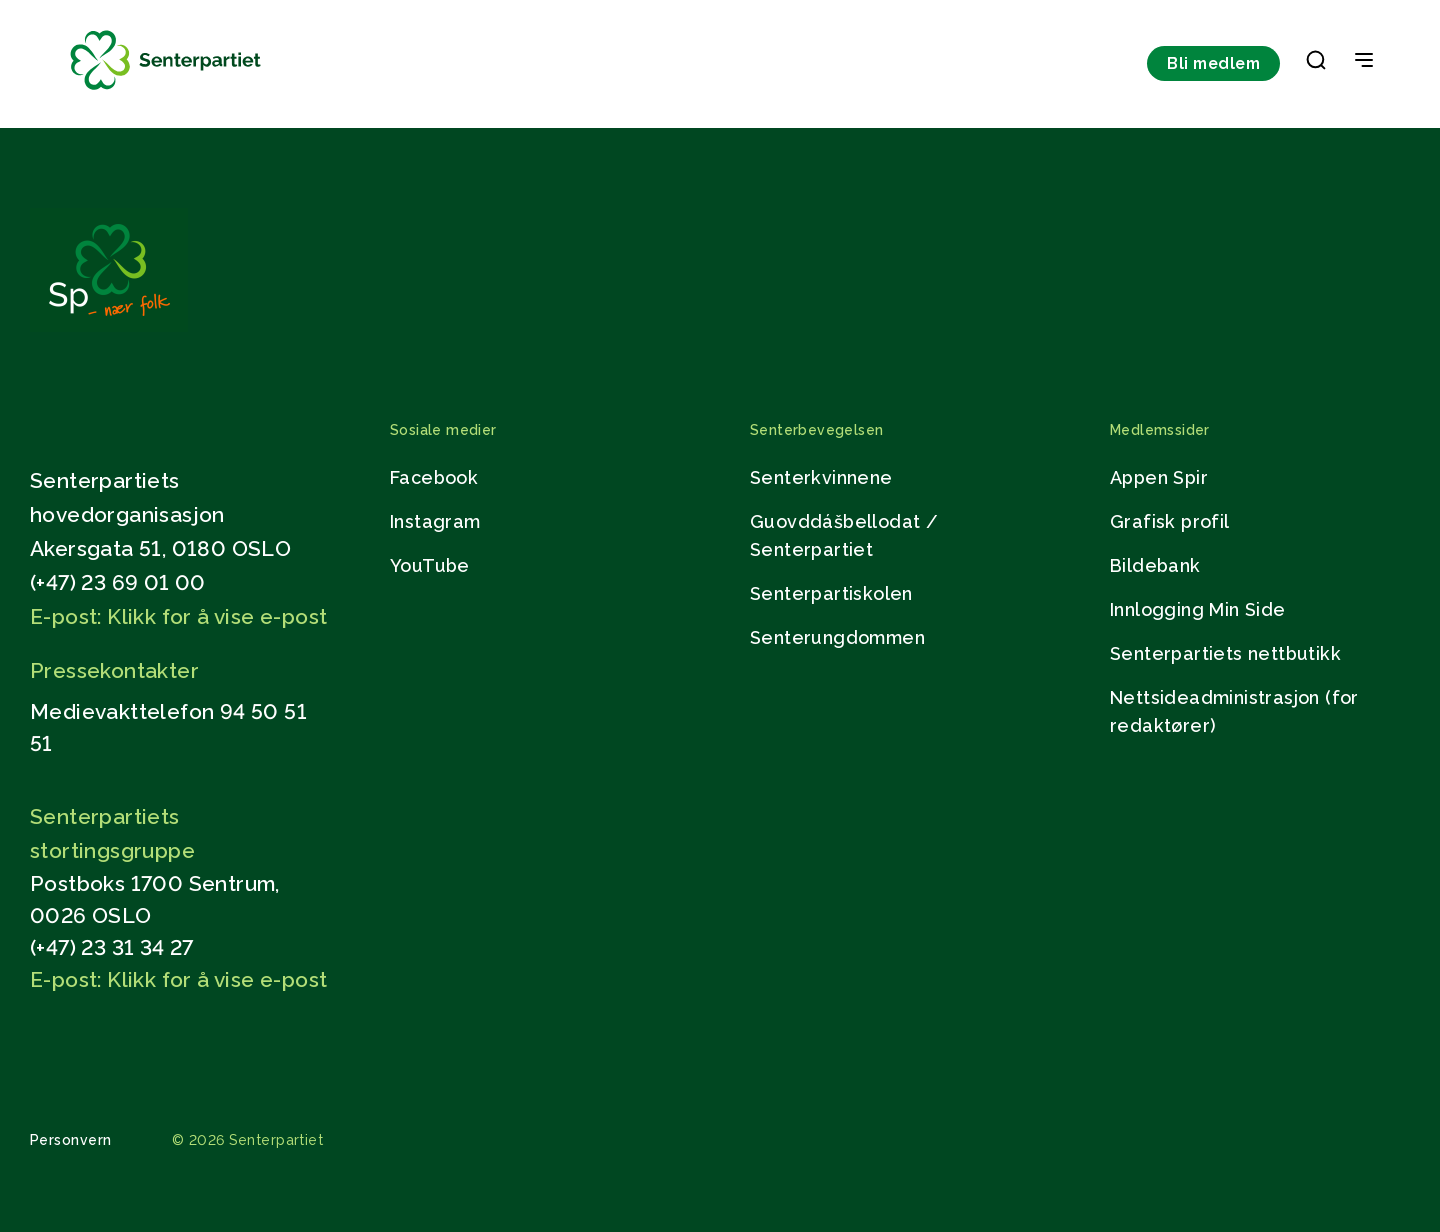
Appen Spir (1159, 477)
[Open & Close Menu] (1364, 62)
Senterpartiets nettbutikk (1225, 653)
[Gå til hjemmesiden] (109, 326)
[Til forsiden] (166, 90)
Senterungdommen (837, 637)
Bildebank (1155, 565)
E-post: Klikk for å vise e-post (178, 616)
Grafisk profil (1170, 521)
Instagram (435, 521)
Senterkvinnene (821, 477)
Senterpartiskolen (831, 593)
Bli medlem (1213, 63)
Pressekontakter (114, 670)
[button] (1316, 64)
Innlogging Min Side (1198, 609)
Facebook (434, 477)
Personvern (71, 1140)
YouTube (430, 565)
